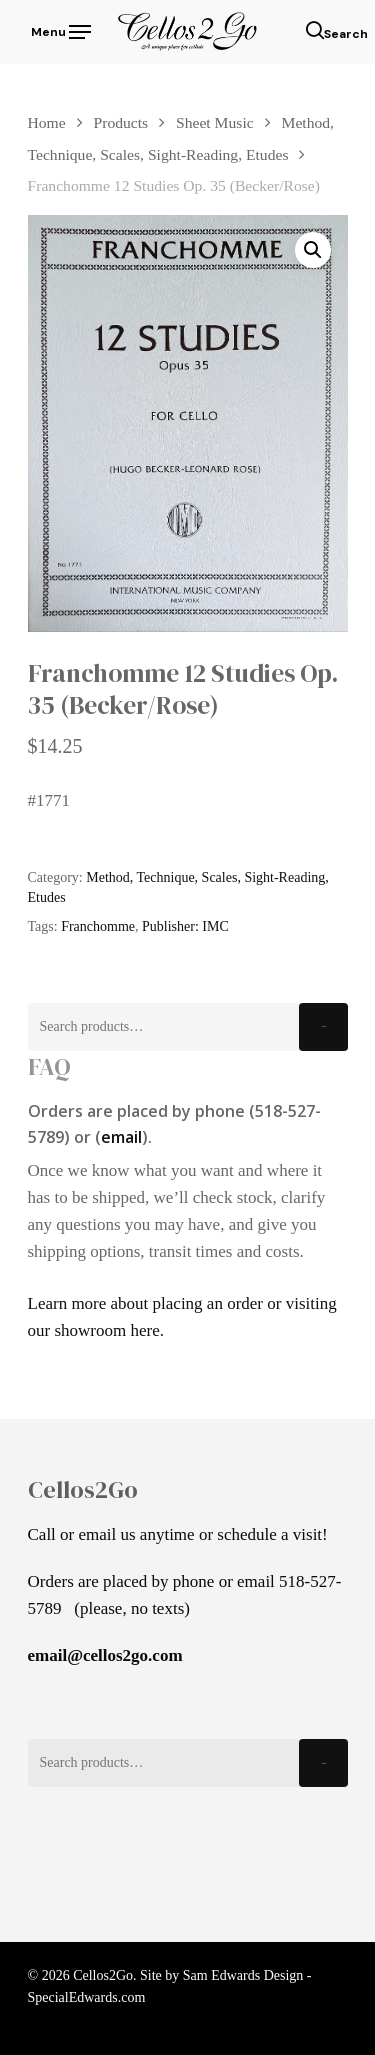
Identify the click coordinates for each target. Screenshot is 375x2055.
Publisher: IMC (185, 926)
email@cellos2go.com (105, 1655)
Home (47, 122)
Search (323, 1026)
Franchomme (98, 926)
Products (121, 122)
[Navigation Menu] (59, 30)
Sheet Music (215, 122)
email (121, 1137)
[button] (313, 250)
